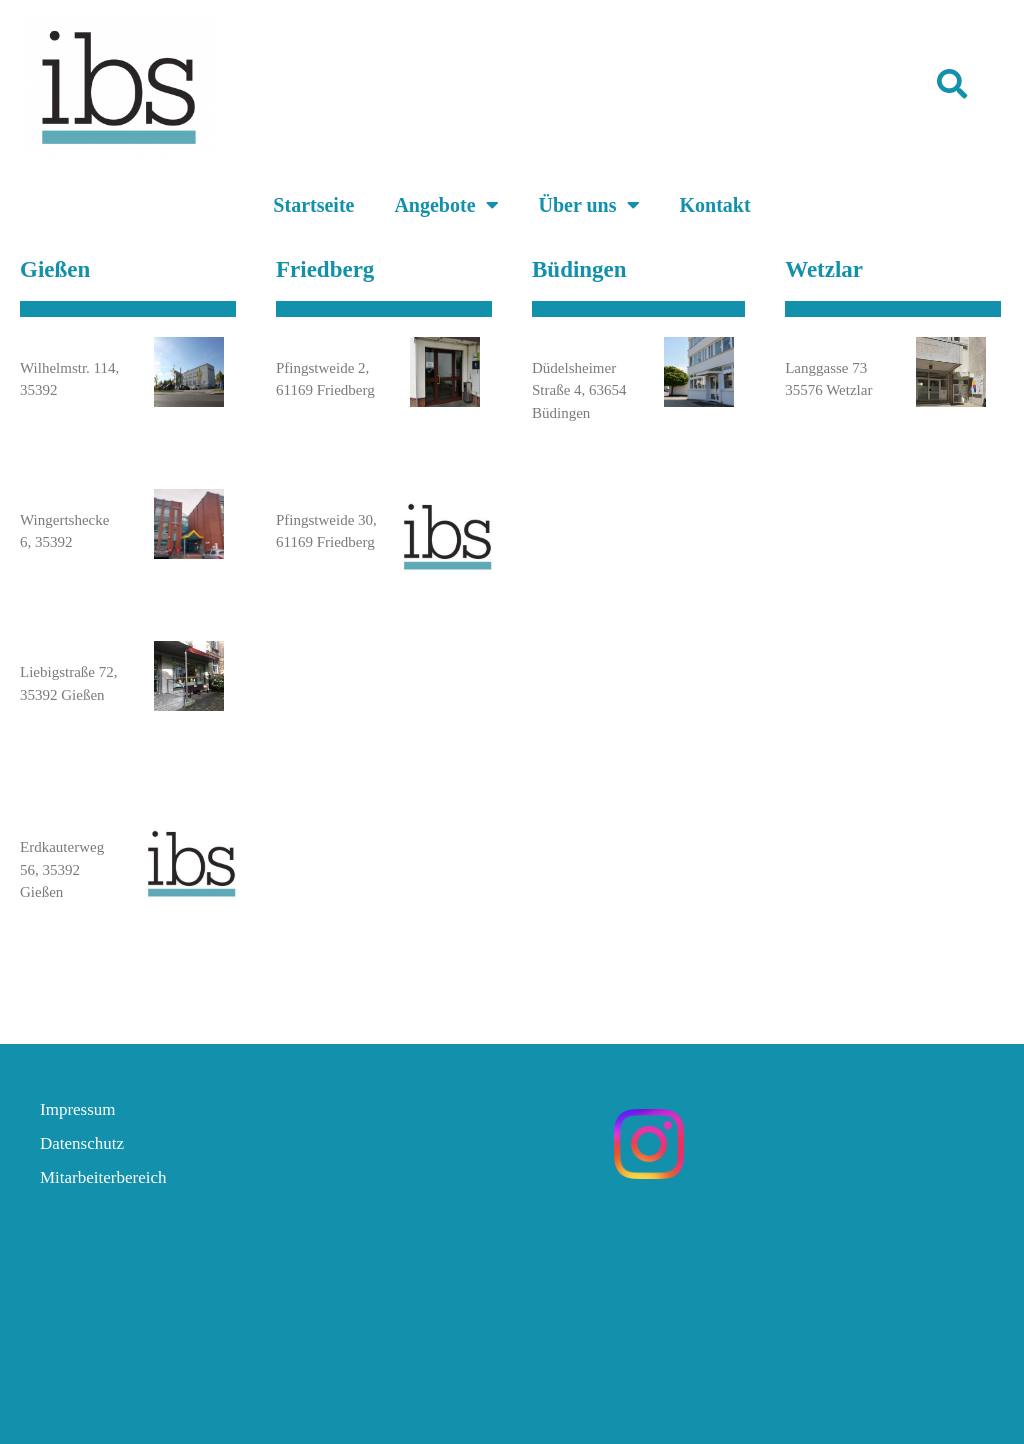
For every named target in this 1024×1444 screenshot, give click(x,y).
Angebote (446, 205)
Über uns (589, 205)
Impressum (78, 1109)
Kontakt (715, 205)
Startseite (313, 205)
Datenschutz (82, 1143)
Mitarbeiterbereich (103, 1177)
